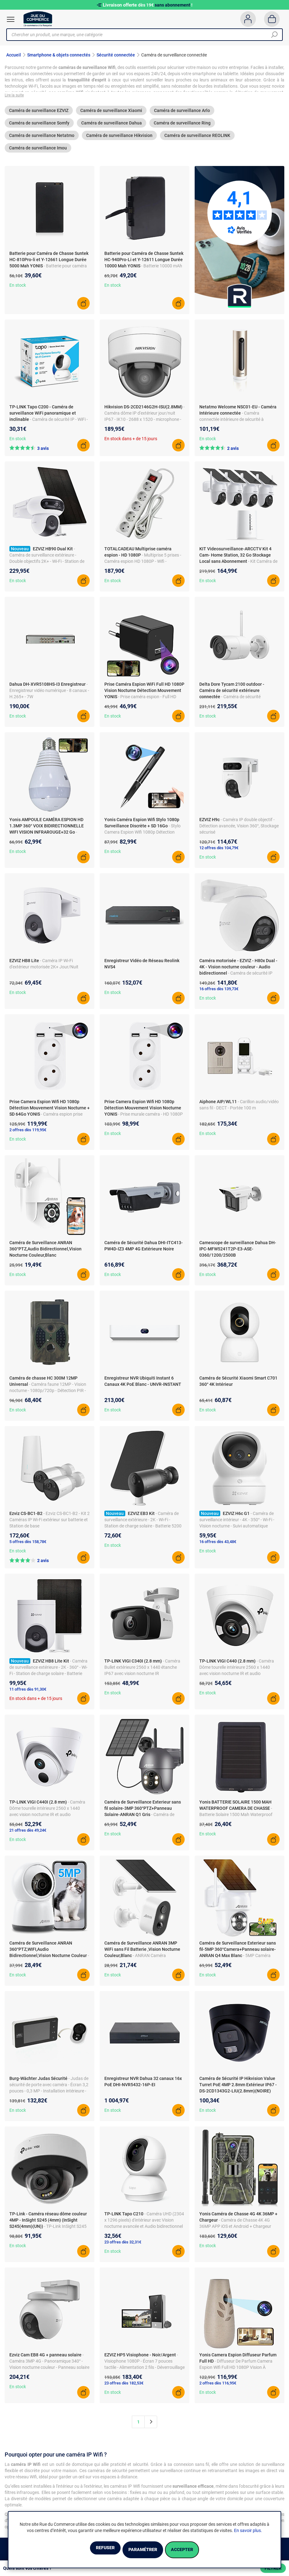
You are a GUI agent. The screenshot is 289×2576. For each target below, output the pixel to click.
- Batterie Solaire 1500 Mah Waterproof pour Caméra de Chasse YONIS (235, 1818)
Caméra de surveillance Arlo (182, 114)
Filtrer (273, 2568)
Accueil (13, 54)
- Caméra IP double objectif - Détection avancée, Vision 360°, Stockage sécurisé (239, 829)
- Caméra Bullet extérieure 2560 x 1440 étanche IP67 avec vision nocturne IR (142, 1671)
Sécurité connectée (116, 54)
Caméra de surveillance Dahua (111, 126)
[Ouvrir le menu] (10, 19)
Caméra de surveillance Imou (38, 151)
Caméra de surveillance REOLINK (197, 139)
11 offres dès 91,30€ (27, 1693)
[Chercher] (274, 35)
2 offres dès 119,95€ (27, 1133)
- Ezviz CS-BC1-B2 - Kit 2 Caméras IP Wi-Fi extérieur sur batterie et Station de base (49, 1523)
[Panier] (272, 19)
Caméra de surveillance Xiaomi (111, 114)
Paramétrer (143, 2550)
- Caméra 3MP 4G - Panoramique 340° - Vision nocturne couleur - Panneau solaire (49, 2365)
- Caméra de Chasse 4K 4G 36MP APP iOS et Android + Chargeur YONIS (235, 2230)
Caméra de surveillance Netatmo (41, 139)
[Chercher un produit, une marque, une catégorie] (142, 34)
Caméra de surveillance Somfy (39, 126)
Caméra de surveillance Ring (182, 126)
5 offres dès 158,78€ (27, 1545)
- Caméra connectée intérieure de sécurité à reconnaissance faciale (231, 423)
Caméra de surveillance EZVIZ (38, 114)
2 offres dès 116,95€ (217, 2386)
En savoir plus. (248, 2531)
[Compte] (248, 19)
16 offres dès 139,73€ (218, 992)
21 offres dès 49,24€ (27, 1834)
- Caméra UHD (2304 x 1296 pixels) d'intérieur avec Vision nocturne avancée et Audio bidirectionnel (144, 2224)
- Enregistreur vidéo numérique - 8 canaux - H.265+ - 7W (49, 694)
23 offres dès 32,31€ (122, 2245)
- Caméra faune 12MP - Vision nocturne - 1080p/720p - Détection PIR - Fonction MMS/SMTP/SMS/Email (47, 1394)
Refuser (89, 2550)
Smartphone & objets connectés (58, 54)
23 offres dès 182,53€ (123, 2386)
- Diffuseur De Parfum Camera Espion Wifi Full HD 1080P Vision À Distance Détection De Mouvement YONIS (239, 2371)
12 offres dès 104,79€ (218, 851)
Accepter (197, 2550)
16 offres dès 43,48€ (217, 1545)
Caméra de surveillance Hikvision (119, 139)
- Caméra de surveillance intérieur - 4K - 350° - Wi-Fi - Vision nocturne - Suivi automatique (236, 1523)
